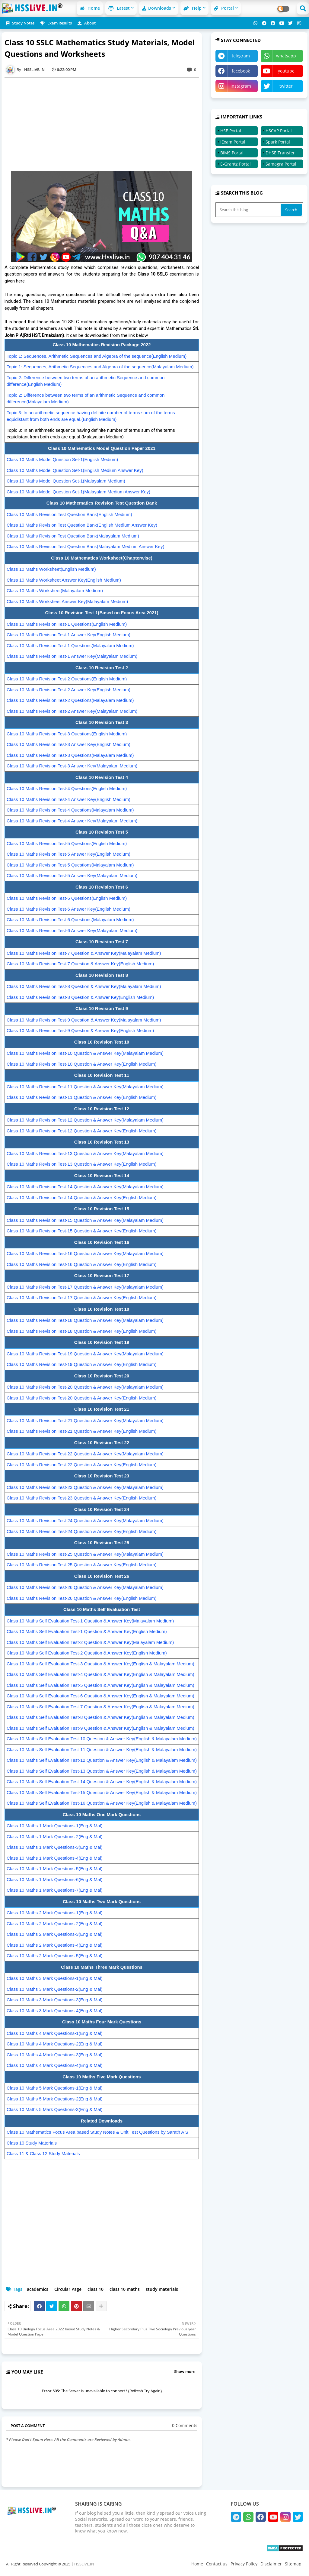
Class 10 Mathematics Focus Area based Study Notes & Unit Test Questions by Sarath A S (97, 2132)
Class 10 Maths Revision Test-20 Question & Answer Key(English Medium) (82, 1397)
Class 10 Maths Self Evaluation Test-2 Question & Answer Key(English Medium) (87, 1652)
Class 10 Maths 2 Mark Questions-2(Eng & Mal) (55, 1923)
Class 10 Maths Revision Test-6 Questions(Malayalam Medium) (70, 919)
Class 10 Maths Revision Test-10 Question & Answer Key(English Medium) (82, 1064)
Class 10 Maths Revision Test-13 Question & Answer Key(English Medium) (82, 1164)
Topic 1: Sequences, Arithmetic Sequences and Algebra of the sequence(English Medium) (96, 356)
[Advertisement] (105, 124)
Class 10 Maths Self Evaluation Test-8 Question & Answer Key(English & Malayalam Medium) (100, 1717)
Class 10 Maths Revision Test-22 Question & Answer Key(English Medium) (82, 1464)
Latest (119, 8)
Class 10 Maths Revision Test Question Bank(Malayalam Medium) (73, 535)
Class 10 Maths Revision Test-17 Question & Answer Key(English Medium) (82, 1297)
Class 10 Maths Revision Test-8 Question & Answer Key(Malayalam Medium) (84, 986)
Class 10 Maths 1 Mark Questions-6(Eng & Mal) (55, 1879)
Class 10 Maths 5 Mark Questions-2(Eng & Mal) (55, 2098)
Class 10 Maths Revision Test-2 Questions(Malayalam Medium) (70, 700)
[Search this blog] (249, 210)
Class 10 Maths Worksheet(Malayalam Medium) (55, 590)
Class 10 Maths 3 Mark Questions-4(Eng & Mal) (55, 2010)
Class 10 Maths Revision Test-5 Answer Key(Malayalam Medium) (72, 875)
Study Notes (20, 23)
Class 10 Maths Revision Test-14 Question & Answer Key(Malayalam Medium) (85, 1186)
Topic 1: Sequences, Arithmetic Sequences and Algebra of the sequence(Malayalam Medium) (100, 366)
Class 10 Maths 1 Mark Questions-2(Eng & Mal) (55, 1836)
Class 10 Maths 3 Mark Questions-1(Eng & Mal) (55, 1978)
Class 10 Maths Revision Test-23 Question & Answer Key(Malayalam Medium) (85, 1487)
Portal (224, 8)
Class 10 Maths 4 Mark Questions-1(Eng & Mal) (55, 2033)
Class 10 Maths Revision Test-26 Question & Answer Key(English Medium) (82, 1598)
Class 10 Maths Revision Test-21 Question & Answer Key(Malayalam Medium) (85, 1420)
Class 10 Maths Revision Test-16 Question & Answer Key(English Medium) (82, 1264)
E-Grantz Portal (235, 164)
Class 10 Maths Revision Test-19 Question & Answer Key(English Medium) (82, 1364)
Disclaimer (271, 2564)
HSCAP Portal (279, 131)
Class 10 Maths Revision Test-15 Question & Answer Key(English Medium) (82, 1230)
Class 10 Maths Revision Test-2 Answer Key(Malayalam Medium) (72, 711)
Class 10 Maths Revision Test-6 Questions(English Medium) (67, 898)
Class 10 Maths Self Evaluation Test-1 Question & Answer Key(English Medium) (87, 1631)
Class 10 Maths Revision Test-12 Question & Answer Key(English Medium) (82, 1130)
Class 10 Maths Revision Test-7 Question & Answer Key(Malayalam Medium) (84, 953)
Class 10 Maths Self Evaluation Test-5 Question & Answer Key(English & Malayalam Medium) (100, 1685)
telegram (241, 56)
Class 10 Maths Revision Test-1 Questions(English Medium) (67, 624)
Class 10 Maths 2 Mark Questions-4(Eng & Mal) (55, 1945)
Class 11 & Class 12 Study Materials (43, 2153)
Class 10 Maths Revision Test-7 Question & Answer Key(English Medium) (80, 963)
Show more (184, 2371)
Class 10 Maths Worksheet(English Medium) (51, 569)
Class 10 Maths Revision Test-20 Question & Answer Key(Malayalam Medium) (85, 1387)
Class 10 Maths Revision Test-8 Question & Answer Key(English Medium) (80, 997)
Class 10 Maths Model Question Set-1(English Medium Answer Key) (75, 470)
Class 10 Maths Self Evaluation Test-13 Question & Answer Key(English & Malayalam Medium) (102, 1771)
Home (90, 8)
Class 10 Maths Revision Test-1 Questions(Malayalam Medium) (70, 645)
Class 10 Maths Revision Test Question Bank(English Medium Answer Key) (82, 525)
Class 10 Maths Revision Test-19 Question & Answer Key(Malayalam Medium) (85, 1353)
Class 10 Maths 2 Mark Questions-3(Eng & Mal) (55, 1934)
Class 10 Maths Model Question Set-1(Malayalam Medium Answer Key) (78, 491)
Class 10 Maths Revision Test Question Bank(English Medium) (69, 514)
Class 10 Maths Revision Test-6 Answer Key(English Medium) (68, 909)
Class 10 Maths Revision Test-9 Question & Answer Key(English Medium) (80, 1030)
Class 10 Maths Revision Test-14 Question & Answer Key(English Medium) (82, 1197)
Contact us (217, 2564)
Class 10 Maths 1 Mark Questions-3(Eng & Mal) (55, 1847)
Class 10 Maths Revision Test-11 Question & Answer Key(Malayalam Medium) (85, 1086)
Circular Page (67, 2289)
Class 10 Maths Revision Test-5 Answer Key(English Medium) (68, 854)
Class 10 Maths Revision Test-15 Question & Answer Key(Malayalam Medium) (85, 1220)
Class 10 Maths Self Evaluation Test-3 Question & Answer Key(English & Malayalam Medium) (100, 1663)
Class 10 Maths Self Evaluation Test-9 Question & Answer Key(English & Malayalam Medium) (100, 1728)
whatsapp (286, 56)
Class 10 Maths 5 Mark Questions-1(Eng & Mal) (55, 2087)
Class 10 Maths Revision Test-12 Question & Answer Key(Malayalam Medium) (85, 1119)
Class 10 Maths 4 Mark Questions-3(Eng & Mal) (55, 2054)
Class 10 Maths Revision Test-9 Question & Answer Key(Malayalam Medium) (84, 1019)
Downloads (156, 8)
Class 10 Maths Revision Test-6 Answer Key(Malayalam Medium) (72, 930)
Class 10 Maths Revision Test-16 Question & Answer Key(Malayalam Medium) (85, 1253)
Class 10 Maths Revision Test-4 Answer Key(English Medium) (68, 799)
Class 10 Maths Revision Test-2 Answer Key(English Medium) (68, 689)
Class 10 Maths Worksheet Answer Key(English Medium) (64, 580)
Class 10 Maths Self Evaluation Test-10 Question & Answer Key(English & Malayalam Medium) (102, 1738)
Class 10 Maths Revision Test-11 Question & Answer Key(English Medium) (82, 1097)
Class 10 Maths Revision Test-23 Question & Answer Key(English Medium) (82, 1497)
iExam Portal (232, 142)
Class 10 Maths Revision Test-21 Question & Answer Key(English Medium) (82, 1431)
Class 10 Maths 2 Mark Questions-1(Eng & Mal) (55, 1912)
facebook (241, 71)
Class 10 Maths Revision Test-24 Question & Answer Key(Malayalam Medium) (85, 1520)
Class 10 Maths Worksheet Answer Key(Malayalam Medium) (67, 601)
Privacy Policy (244, 2564)
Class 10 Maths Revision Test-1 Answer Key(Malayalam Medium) (72, 656)
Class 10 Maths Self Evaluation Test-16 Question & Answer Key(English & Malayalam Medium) (102, 1803)
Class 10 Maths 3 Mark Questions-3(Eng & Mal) (55, 1999)
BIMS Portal (232, 153)
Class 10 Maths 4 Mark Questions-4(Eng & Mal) (55, 2065)
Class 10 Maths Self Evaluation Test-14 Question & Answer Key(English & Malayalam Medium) (102, 1781)
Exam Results (56, 23)
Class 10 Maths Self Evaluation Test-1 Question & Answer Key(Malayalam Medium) (90, 1620)
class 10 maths (125, 2289)
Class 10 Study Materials (32, 2142)
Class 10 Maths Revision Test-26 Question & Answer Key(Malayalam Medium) (85, 1587)
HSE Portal (230, 131)
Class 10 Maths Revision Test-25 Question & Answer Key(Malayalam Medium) (85, 1554)
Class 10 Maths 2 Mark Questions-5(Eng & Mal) (55, 1955)
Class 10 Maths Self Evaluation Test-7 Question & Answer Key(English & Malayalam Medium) (100, 1706)
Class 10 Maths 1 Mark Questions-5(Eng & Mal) (55, 1868)
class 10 (96, 2289)
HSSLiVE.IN (84, 2564)
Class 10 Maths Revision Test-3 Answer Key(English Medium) (68, 744)
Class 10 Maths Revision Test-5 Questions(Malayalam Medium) (70, 864)
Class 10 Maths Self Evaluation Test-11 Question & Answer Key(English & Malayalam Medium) (102, 1749)
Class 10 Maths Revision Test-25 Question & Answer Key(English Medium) (82, 1564)
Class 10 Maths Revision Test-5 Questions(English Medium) (67, 843)
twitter (286, 86)
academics (37, 2289)
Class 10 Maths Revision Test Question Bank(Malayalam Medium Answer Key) (85, 546)
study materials (162, 2289)
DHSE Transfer (280, 153)
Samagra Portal (281, 164)
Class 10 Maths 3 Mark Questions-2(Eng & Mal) (55, 1989)
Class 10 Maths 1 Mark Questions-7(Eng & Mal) (55, 1890)
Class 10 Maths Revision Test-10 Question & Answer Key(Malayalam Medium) (85, 1053)
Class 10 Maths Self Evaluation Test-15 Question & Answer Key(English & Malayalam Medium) (102, 1792)
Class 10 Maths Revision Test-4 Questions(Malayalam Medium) (70, 809)
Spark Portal (278, 142)
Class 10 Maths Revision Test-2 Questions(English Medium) (67, 678)
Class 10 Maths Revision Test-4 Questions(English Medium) (67, 788)
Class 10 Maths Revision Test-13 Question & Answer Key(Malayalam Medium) (85, 1153)
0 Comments (184, 2425)
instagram (241, 86)
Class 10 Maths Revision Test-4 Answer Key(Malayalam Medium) (72, 820)
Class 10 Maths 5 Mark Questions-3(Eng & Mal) (55, 2109)
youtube (286, 71)
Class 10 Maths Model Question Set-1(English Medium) (62, 459)
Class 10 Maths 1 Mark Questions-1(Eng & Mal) (55, 1825)
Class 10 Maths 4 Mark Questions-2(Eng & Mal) (55, 2043)
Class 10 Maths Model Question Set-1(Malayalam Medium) (66, 480)
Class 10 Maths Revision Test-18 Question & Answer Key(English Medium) (82, 1331)
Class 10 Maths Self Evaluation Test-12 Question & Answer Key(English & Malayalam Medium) (102, 1760)
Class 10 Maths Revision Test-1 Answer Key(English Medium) (68, 634)
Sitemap (293, 2564)
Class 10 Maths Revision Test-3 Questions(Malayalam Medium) (70, 755)
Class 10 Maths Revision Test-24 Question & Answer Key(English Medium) (82, 1531)
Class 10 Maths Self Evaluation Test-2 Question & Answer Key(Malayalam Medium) (90, 1642)
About (87, 23)
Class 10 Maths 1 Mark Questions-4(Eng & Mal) (55, 1858)
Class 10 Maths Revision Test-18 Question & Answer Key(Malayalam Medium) (85, 1320)
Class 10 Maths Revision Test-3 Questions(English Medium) (67, 733)
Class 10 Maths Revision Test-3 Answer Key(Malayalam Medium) (72, 765)
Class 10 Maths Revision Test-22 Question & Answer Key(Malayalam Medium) (85, 1453)
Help (192, 8)
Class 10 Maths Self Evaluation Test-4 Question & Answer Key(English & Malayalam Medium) (100, 1674)
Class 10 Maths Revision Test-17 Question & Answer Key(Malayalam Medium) (85, 1287)
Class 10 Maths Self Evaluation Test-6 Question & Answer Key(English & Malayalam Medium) (100, 1695)
